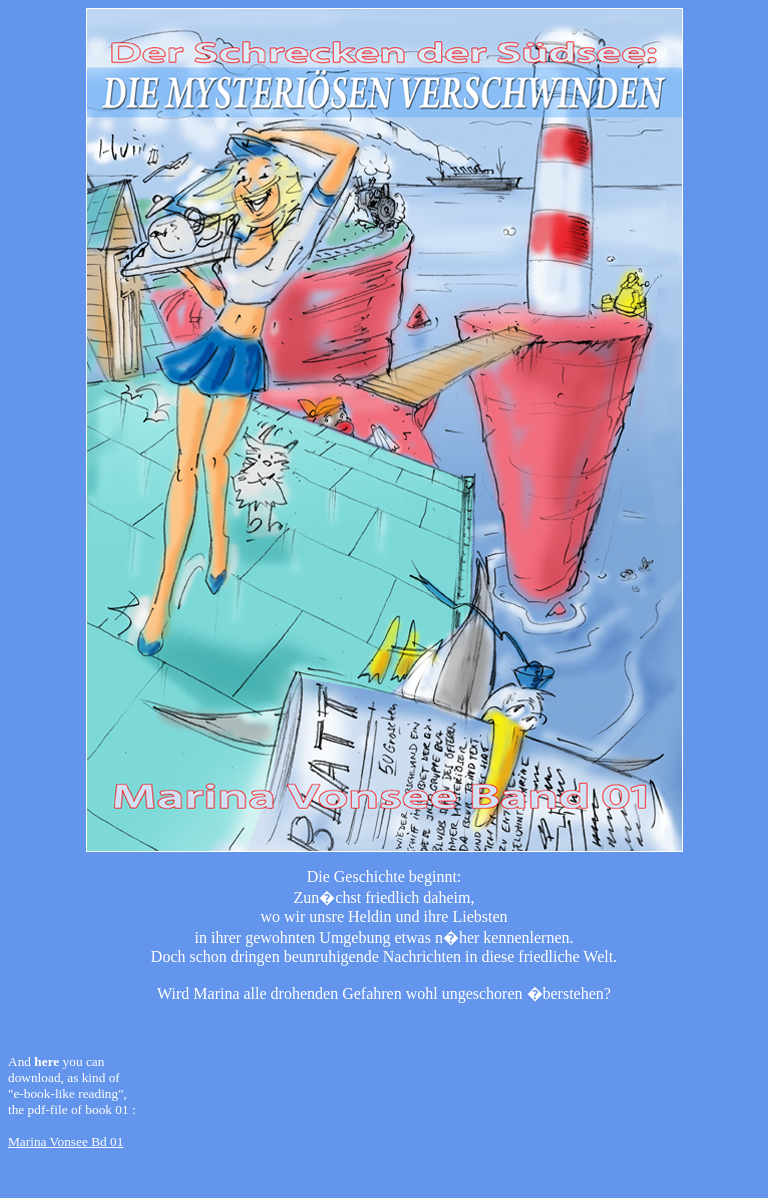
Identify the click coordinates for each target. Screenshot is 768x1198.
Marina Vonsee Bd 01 (65, 1141)
